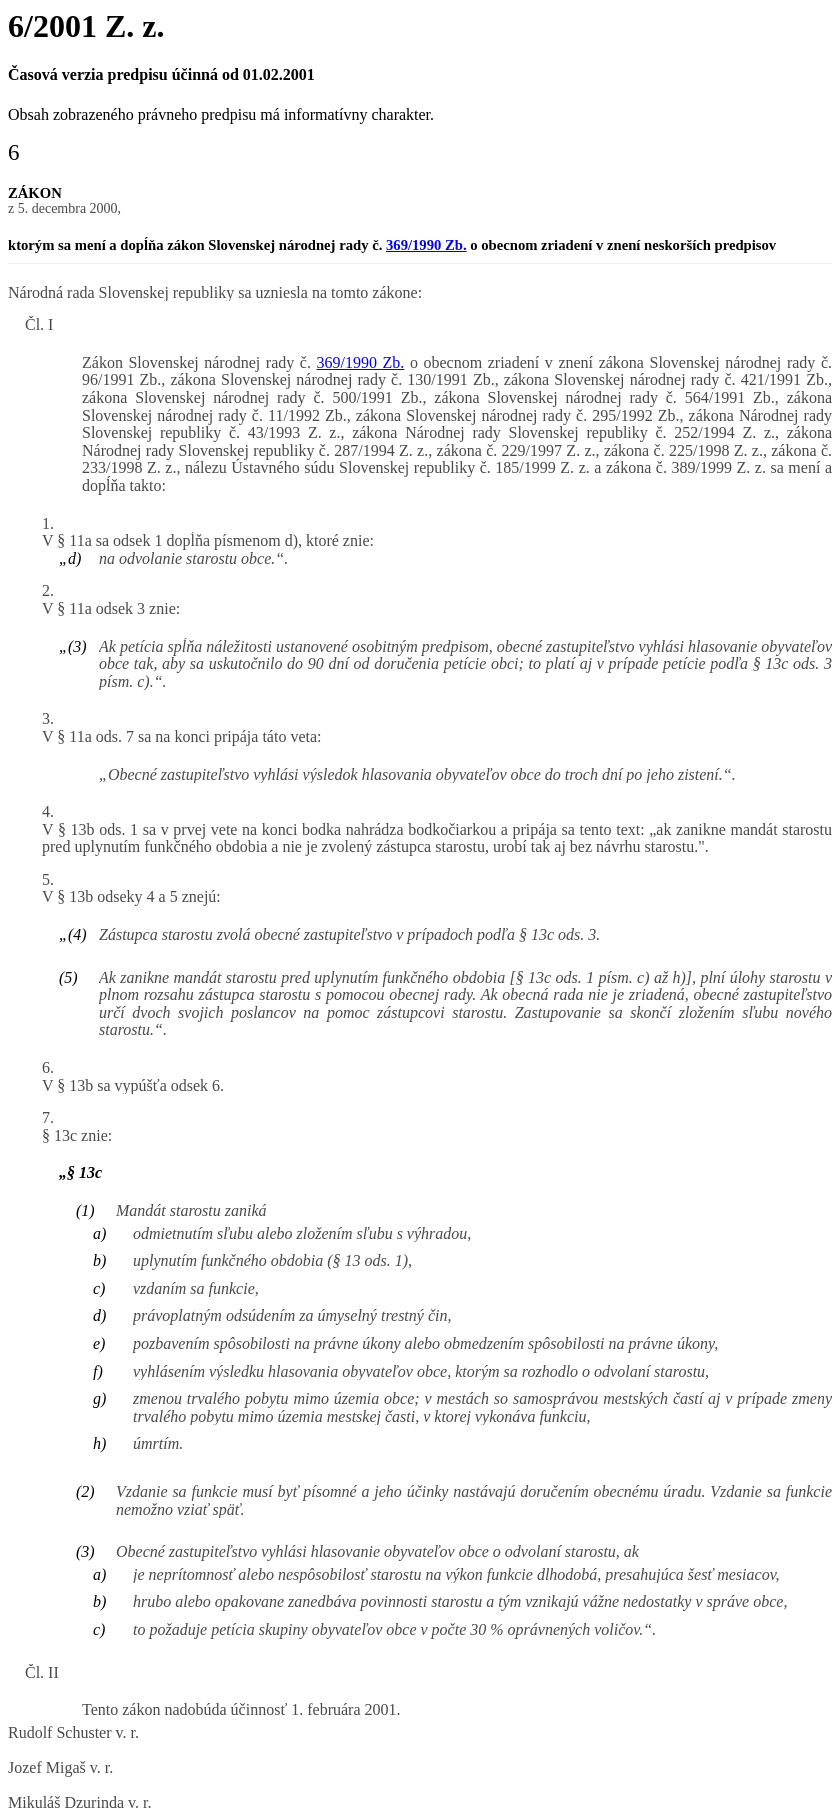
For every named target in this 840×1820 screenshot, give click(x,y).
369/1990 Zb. (426, 245)
